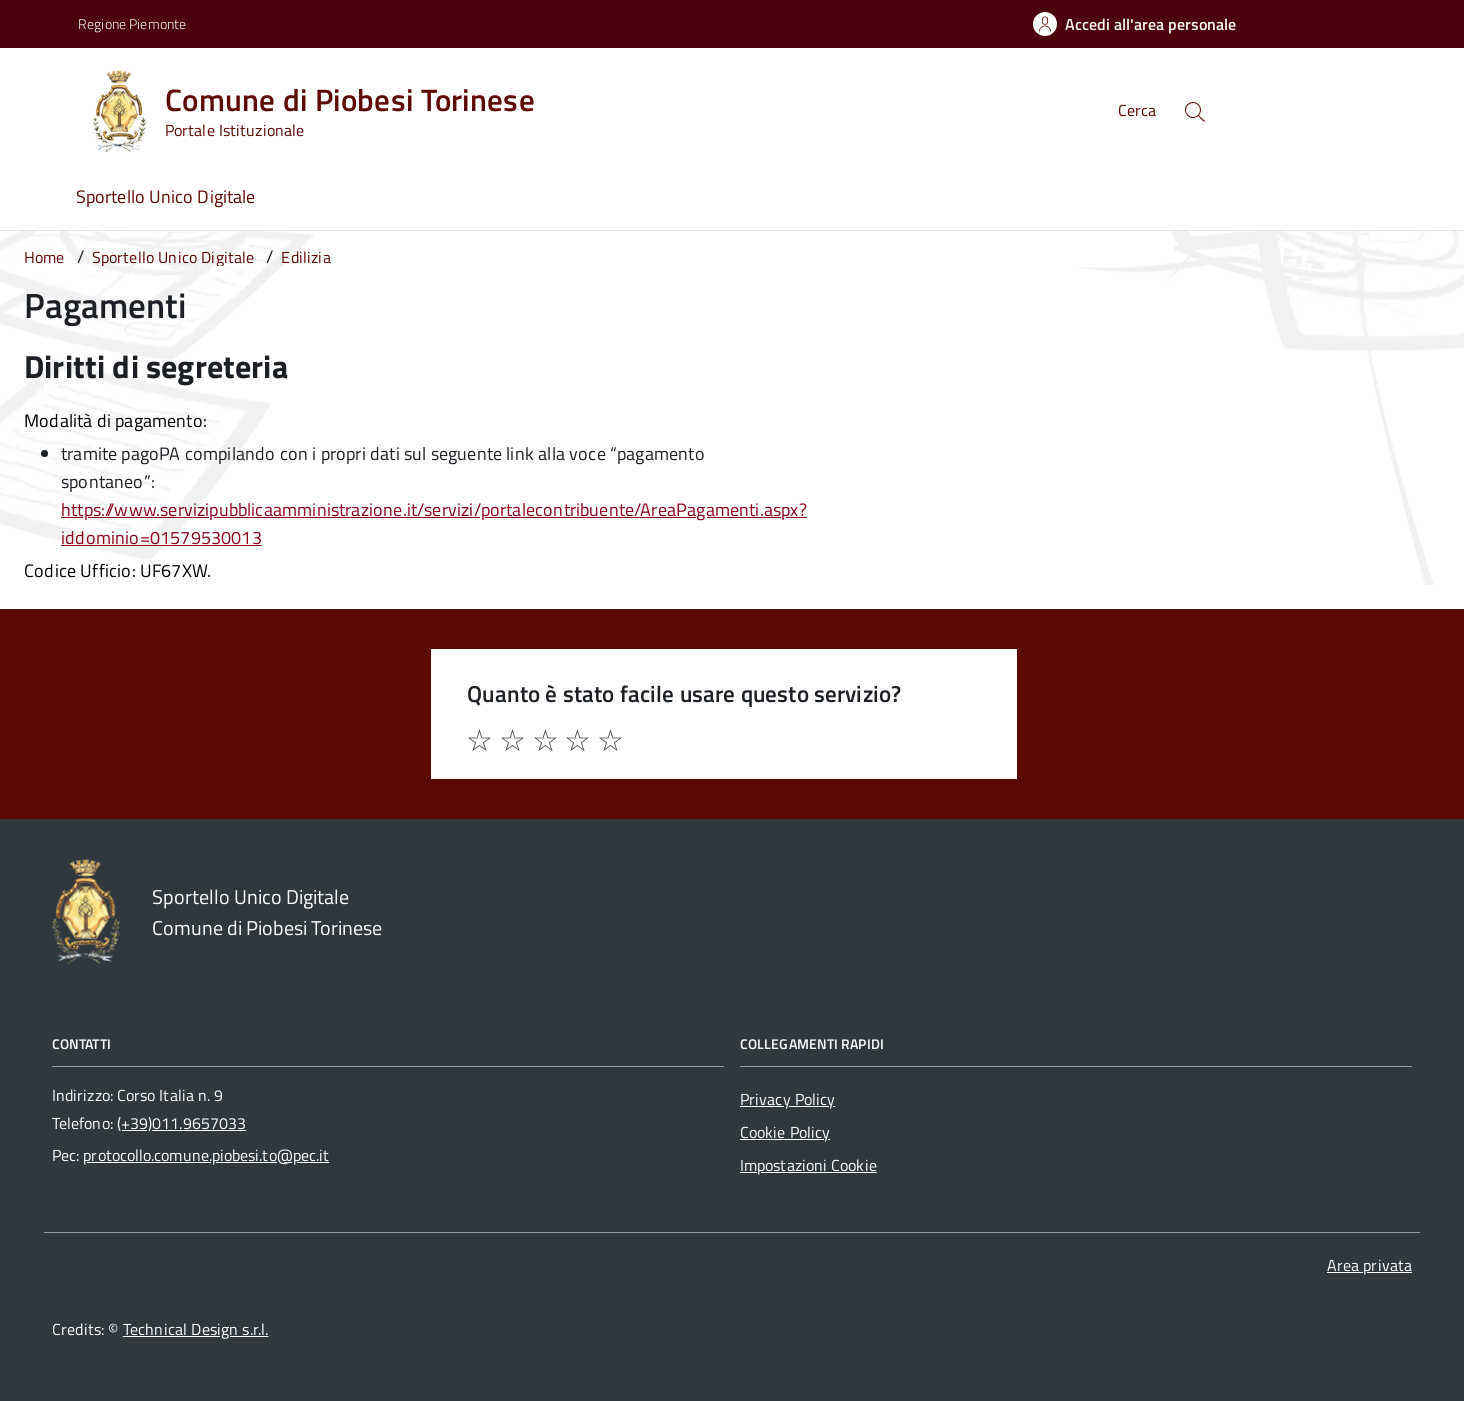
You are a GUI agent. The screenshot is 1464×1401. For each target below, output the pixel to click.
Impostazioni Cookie (808, 1165)
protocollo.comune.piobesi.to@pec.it (206, 1155)
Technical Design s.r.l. (196, 1329)
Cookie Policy (785, 1132)
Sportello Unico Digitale (165, 196)
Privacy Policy (787, 1099)
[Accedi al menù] (43, 107)
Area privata (1369, 1265)
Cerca (1137, 110)
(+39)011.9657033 (181, 1123)
